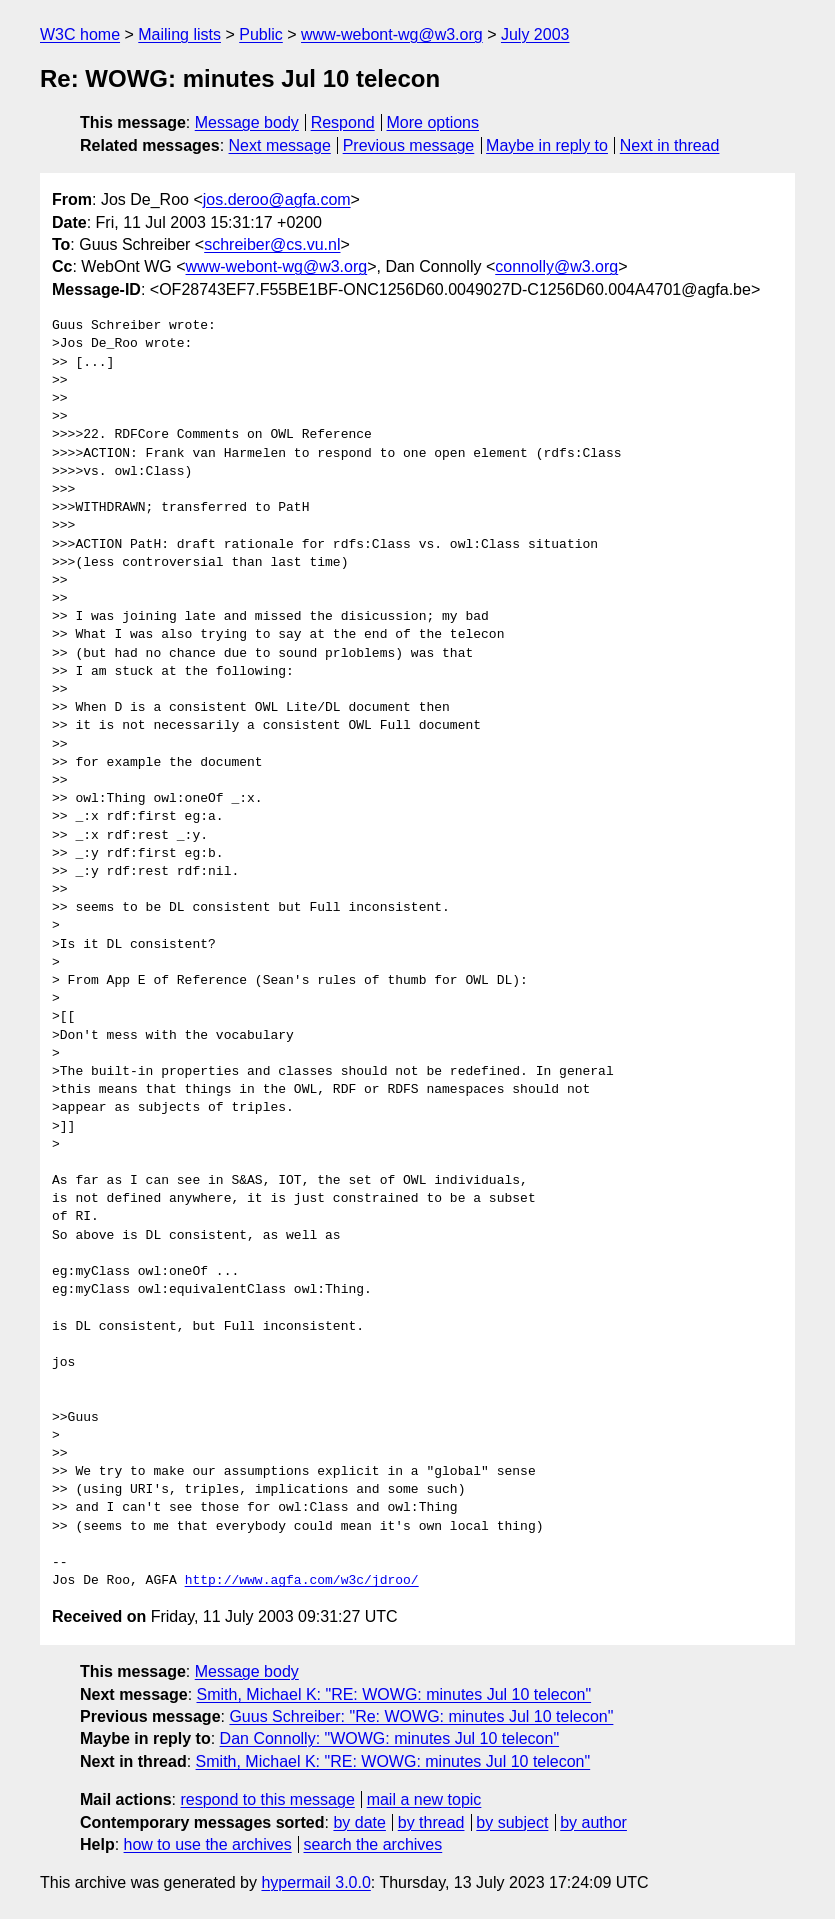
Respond (343, 122)
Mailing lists (179, 34)
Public (261, 34)
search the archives (373, 1844)
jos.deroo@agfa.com (277, 199)
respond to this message (267, 1799)
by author (593, 1822)
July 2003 (535, 34)
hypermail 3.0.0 (315, 1882)
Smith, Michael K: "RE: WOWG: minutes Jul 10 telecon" (394, 1694)
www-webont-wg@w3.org (392, 34)
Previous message (409, 145)
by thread (431, 1822)
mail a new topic (424, 1799)
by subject (512, 1822)
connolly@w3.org (556, 266)
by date (359, 1822)
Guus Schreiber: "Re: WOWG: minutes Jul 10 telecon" (421, 1716)
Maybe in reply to (547, 145)
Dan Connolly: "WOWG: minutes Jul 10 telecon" (390, 1738)
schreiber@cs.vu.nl (272, 244)
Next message (280, 145)
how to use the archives (208, 1844)
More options (433, 122)
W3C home (80, 34)
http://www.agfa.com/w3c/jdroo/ (302, 1581)
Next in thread (670, 145)
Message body (247, 122)
